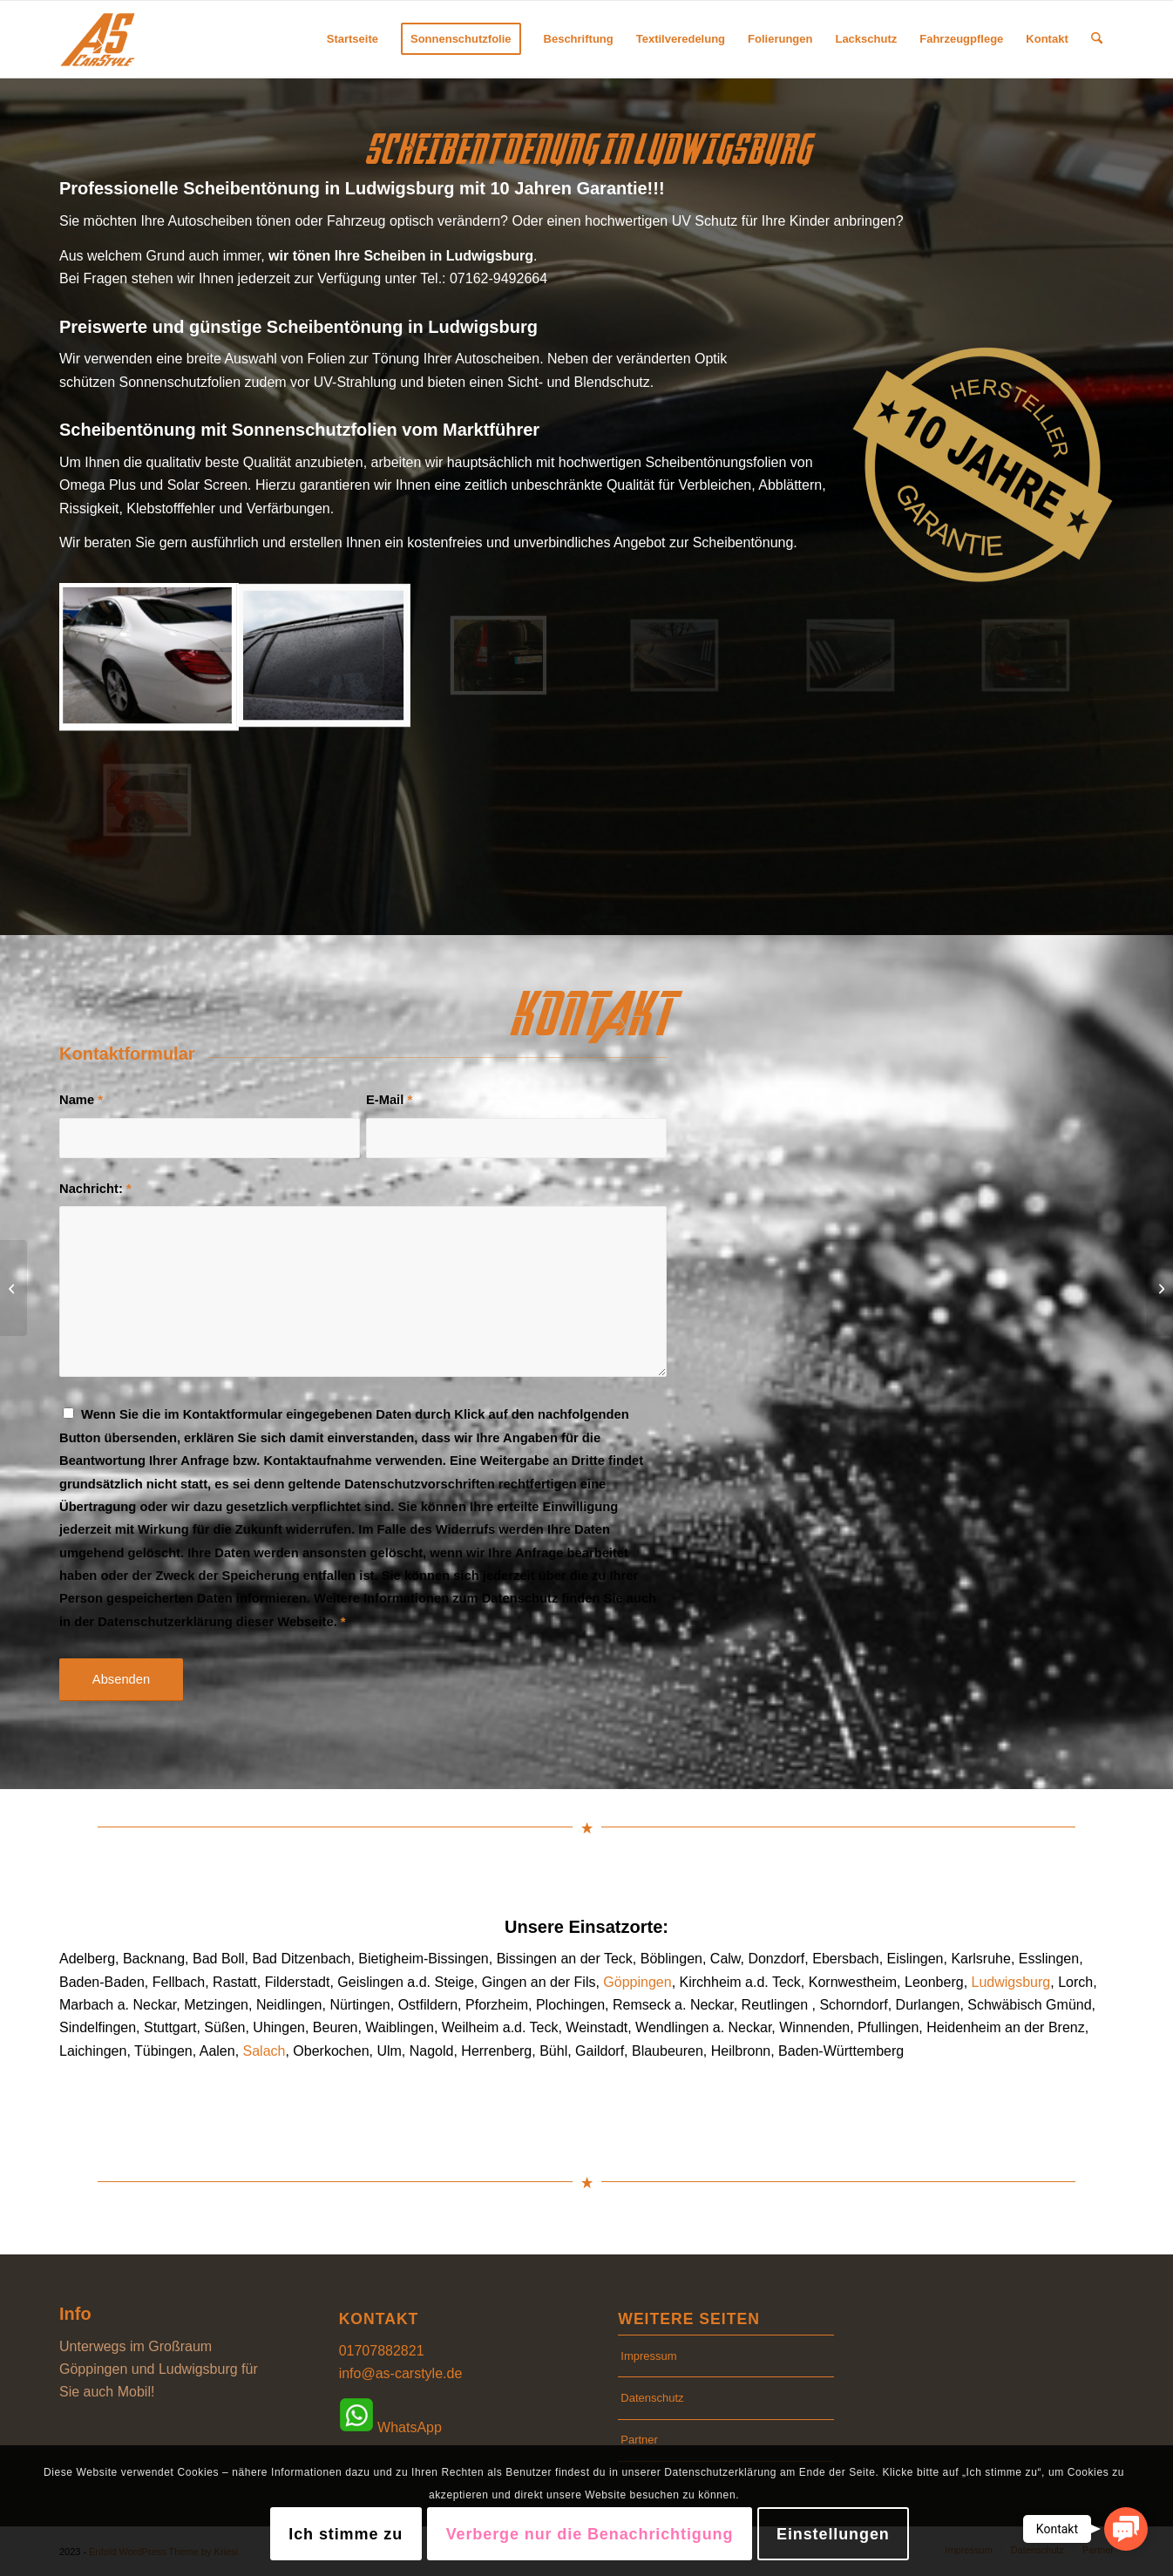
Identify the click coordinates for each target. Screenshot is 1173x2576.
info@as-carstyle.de (401, 2373)
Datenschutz (651, 2397)
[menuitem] (352, 39)
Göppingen (637, 1982)
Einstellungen (833, 2534)
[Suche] (1097, 39)
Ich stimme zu (345, 2534)
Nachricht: (95, 1189)
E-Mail (389, 1100)
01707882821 (381, 2350)
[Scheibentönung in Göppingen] (1159, 1288)
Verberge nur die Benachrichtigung (590, 2534)
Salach (264, 2051)
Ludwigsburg (1011, 1982)
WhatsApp (390, 2418)
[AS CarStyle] (97, 39)
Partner (639, 2439)
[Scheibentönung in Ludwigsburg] (13, 1288)
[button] (1126, 2529)
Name (81, 1100)
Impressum (648, 2355)
